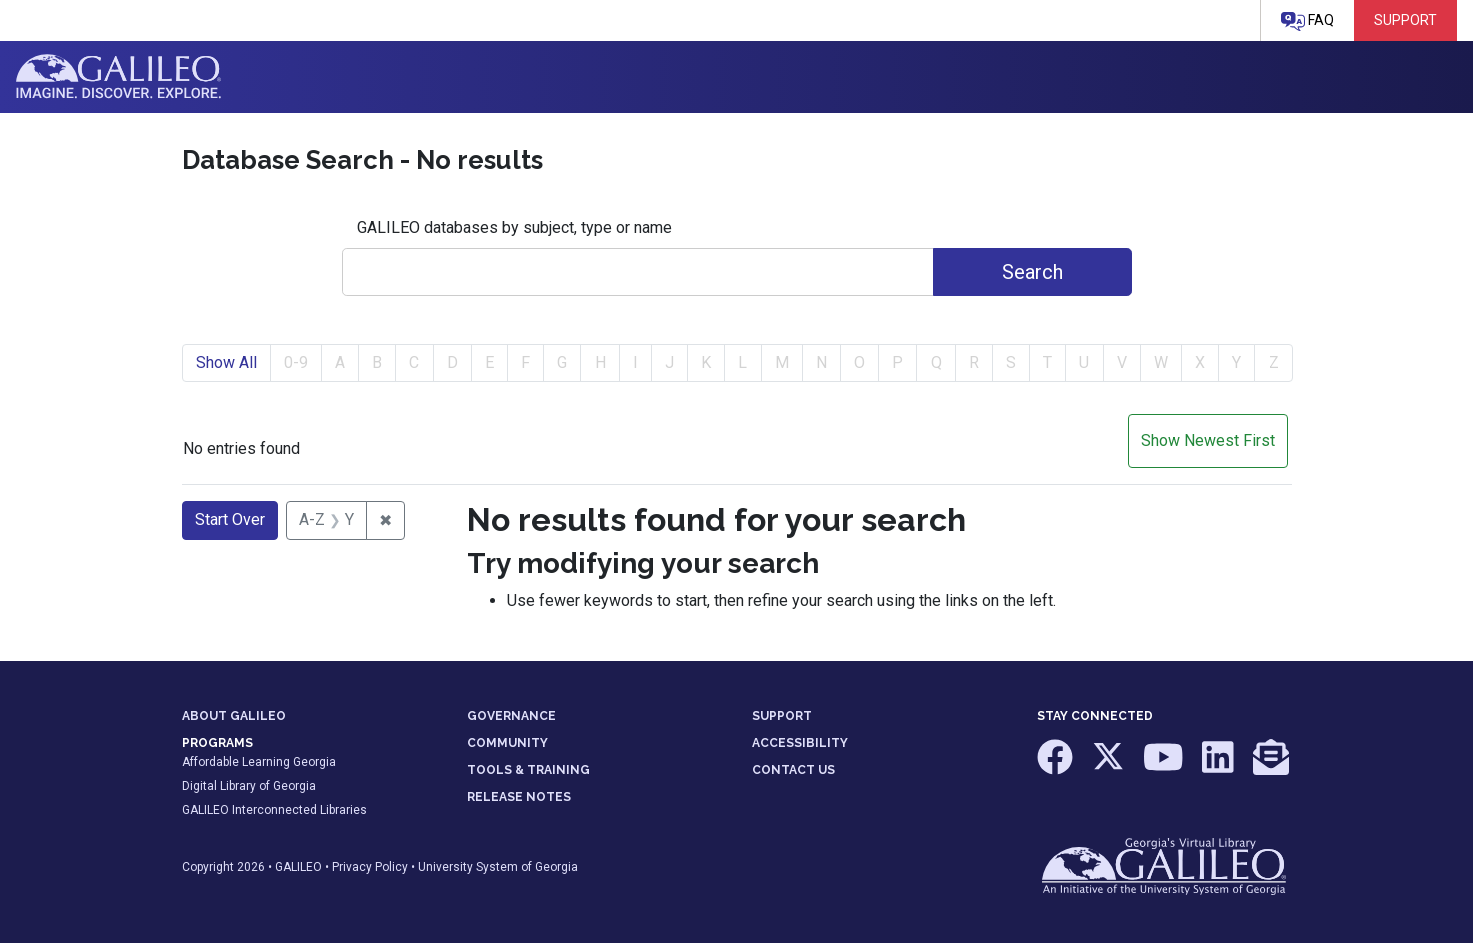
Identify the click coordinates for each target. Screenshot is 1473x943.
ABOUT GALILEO (234, 716)
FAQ (1307, 21)
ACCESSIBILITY (800, 743)
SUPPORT (782, 716)
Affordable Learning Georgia (259, 762)
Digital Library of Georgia (249, 786)
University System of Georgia (498, 867)
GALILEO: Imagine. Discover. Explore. (118, 77)
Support (1405, 20)
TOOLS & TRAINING (528, 770)
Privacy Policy (370, 867)
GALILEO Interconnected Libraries (274, 810)
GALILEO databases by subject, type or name (514, 227)
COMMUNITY (507, 743)
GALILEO (298, 867)
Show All (226, 362)
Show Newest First (1208, 440)
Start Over (230, 519)
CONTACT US (793, 770)
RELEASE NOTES (519, 797)
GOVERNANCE (511, 716)
